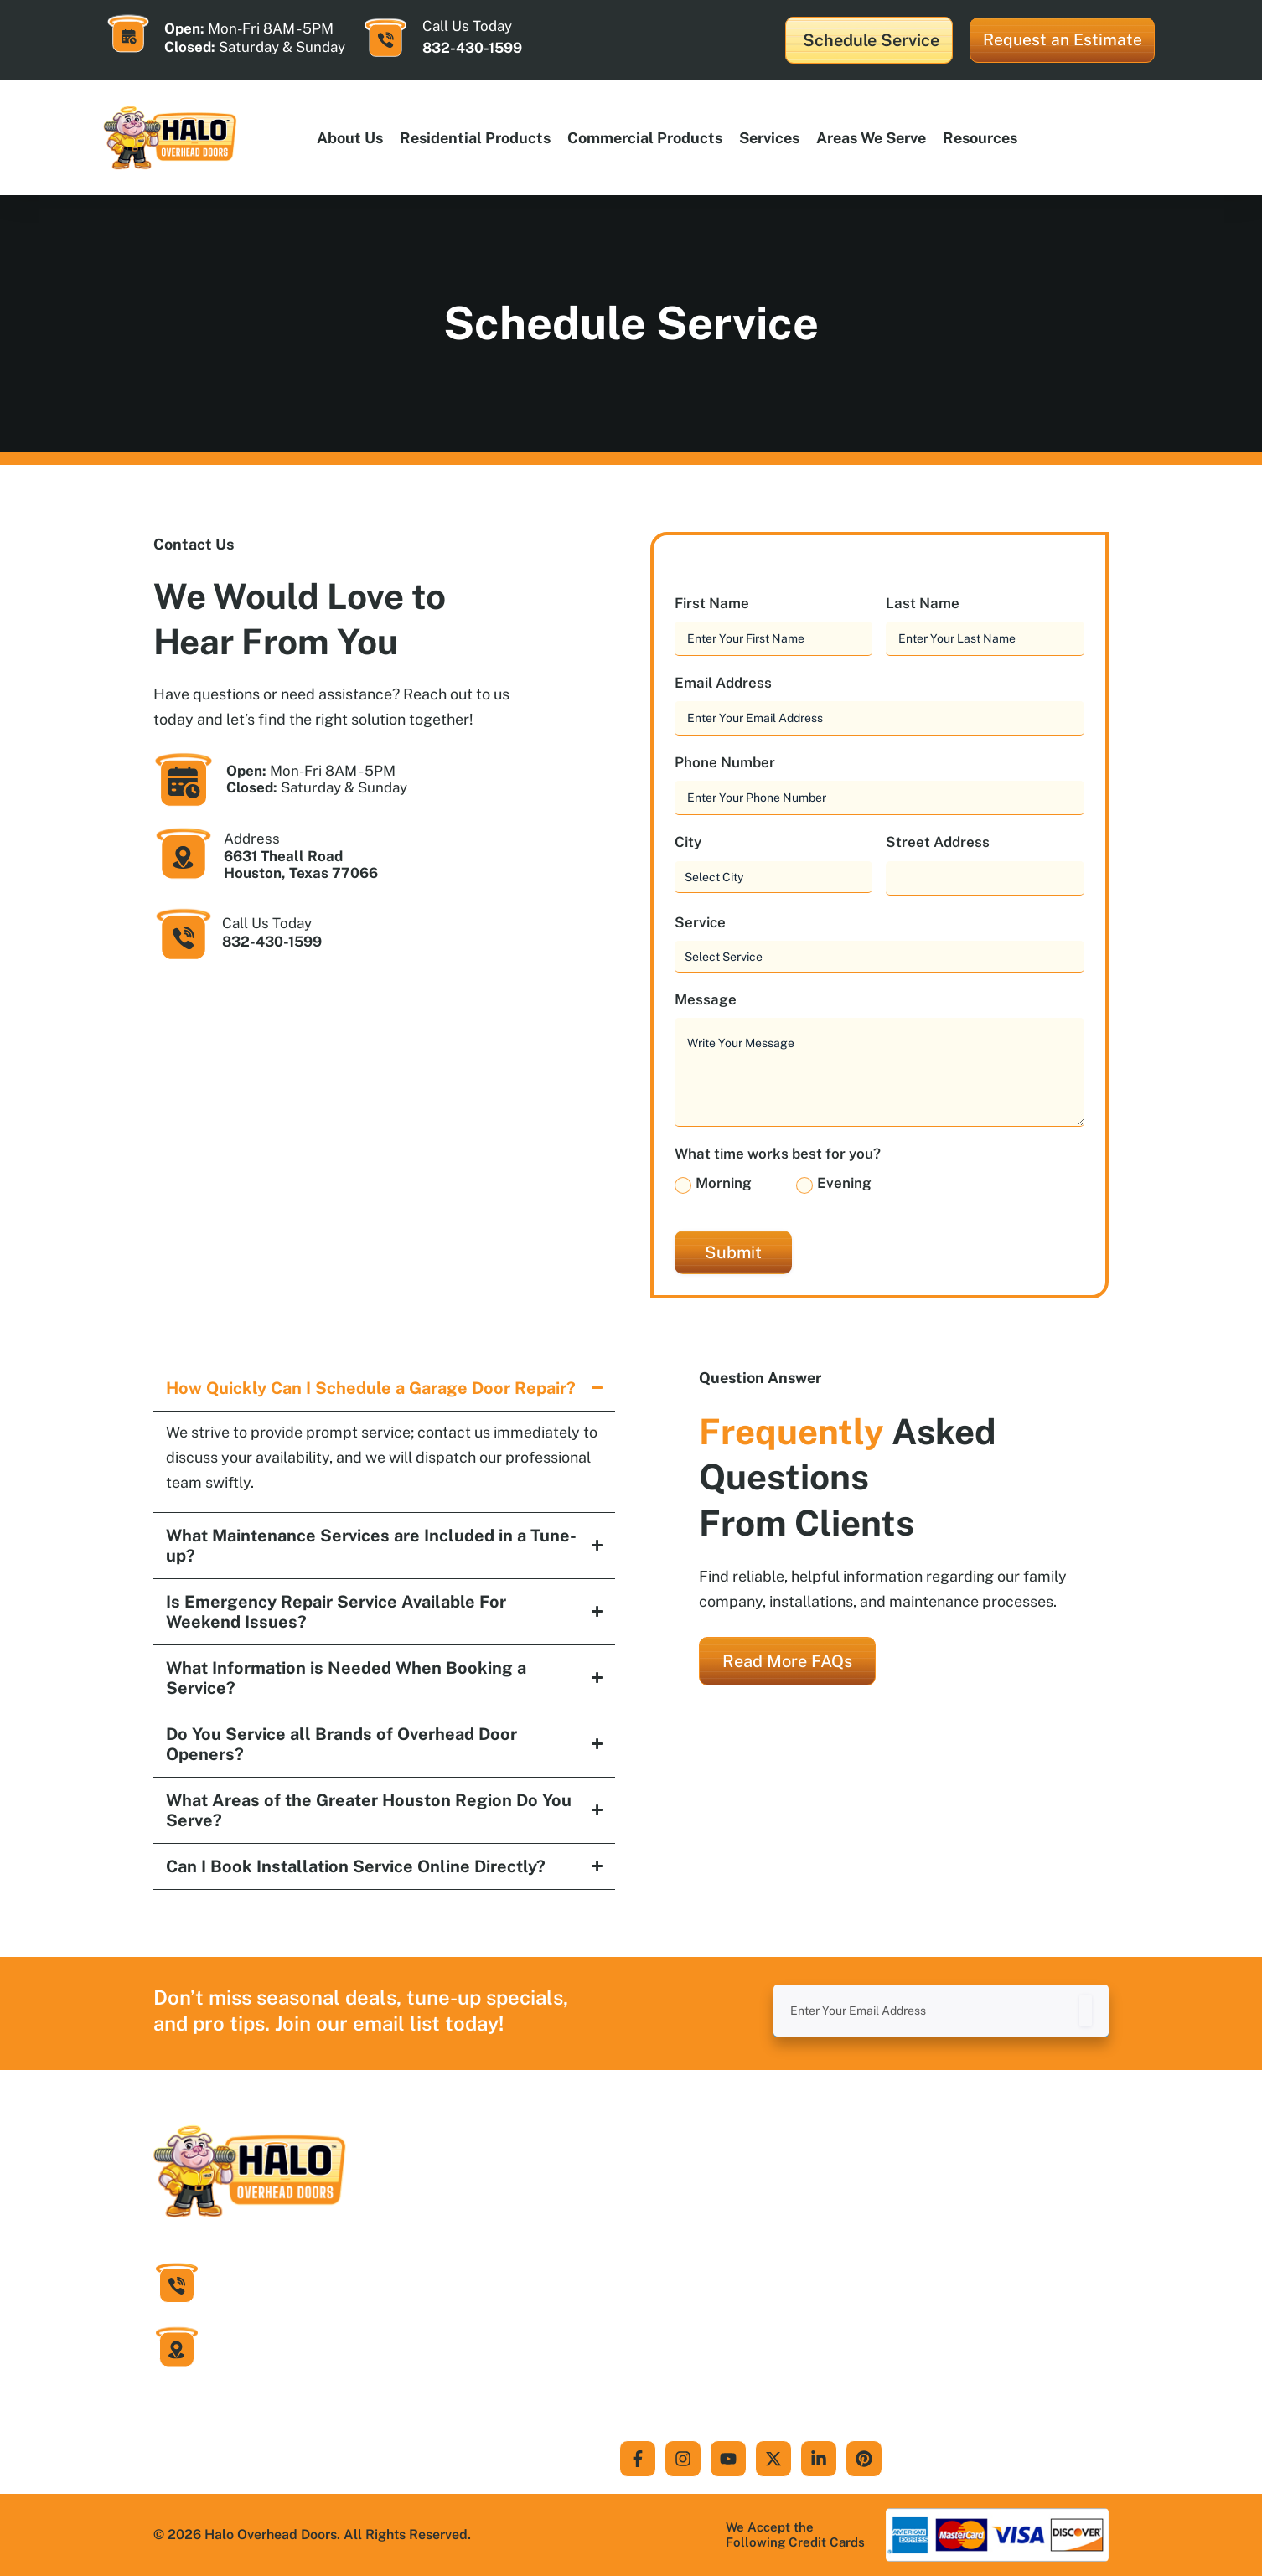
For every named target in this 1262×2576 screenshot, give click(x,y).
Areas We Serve (871, 138)
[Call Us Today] (385, 38)
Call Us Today (267, 923)
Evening (844, 1182)
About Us (350, 138)
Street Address (938, 842)
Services (769, 138)
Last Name (927, 603)
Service (705, 923)
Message (710, 1000)
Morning (724, 1182)
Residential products (475, 138)
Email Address (728, 683)
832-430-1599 (472, 47)
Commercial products (644, 138)
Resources (980, 138)
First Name (716, 603)
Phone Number (729, 763)
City (693, 842)
